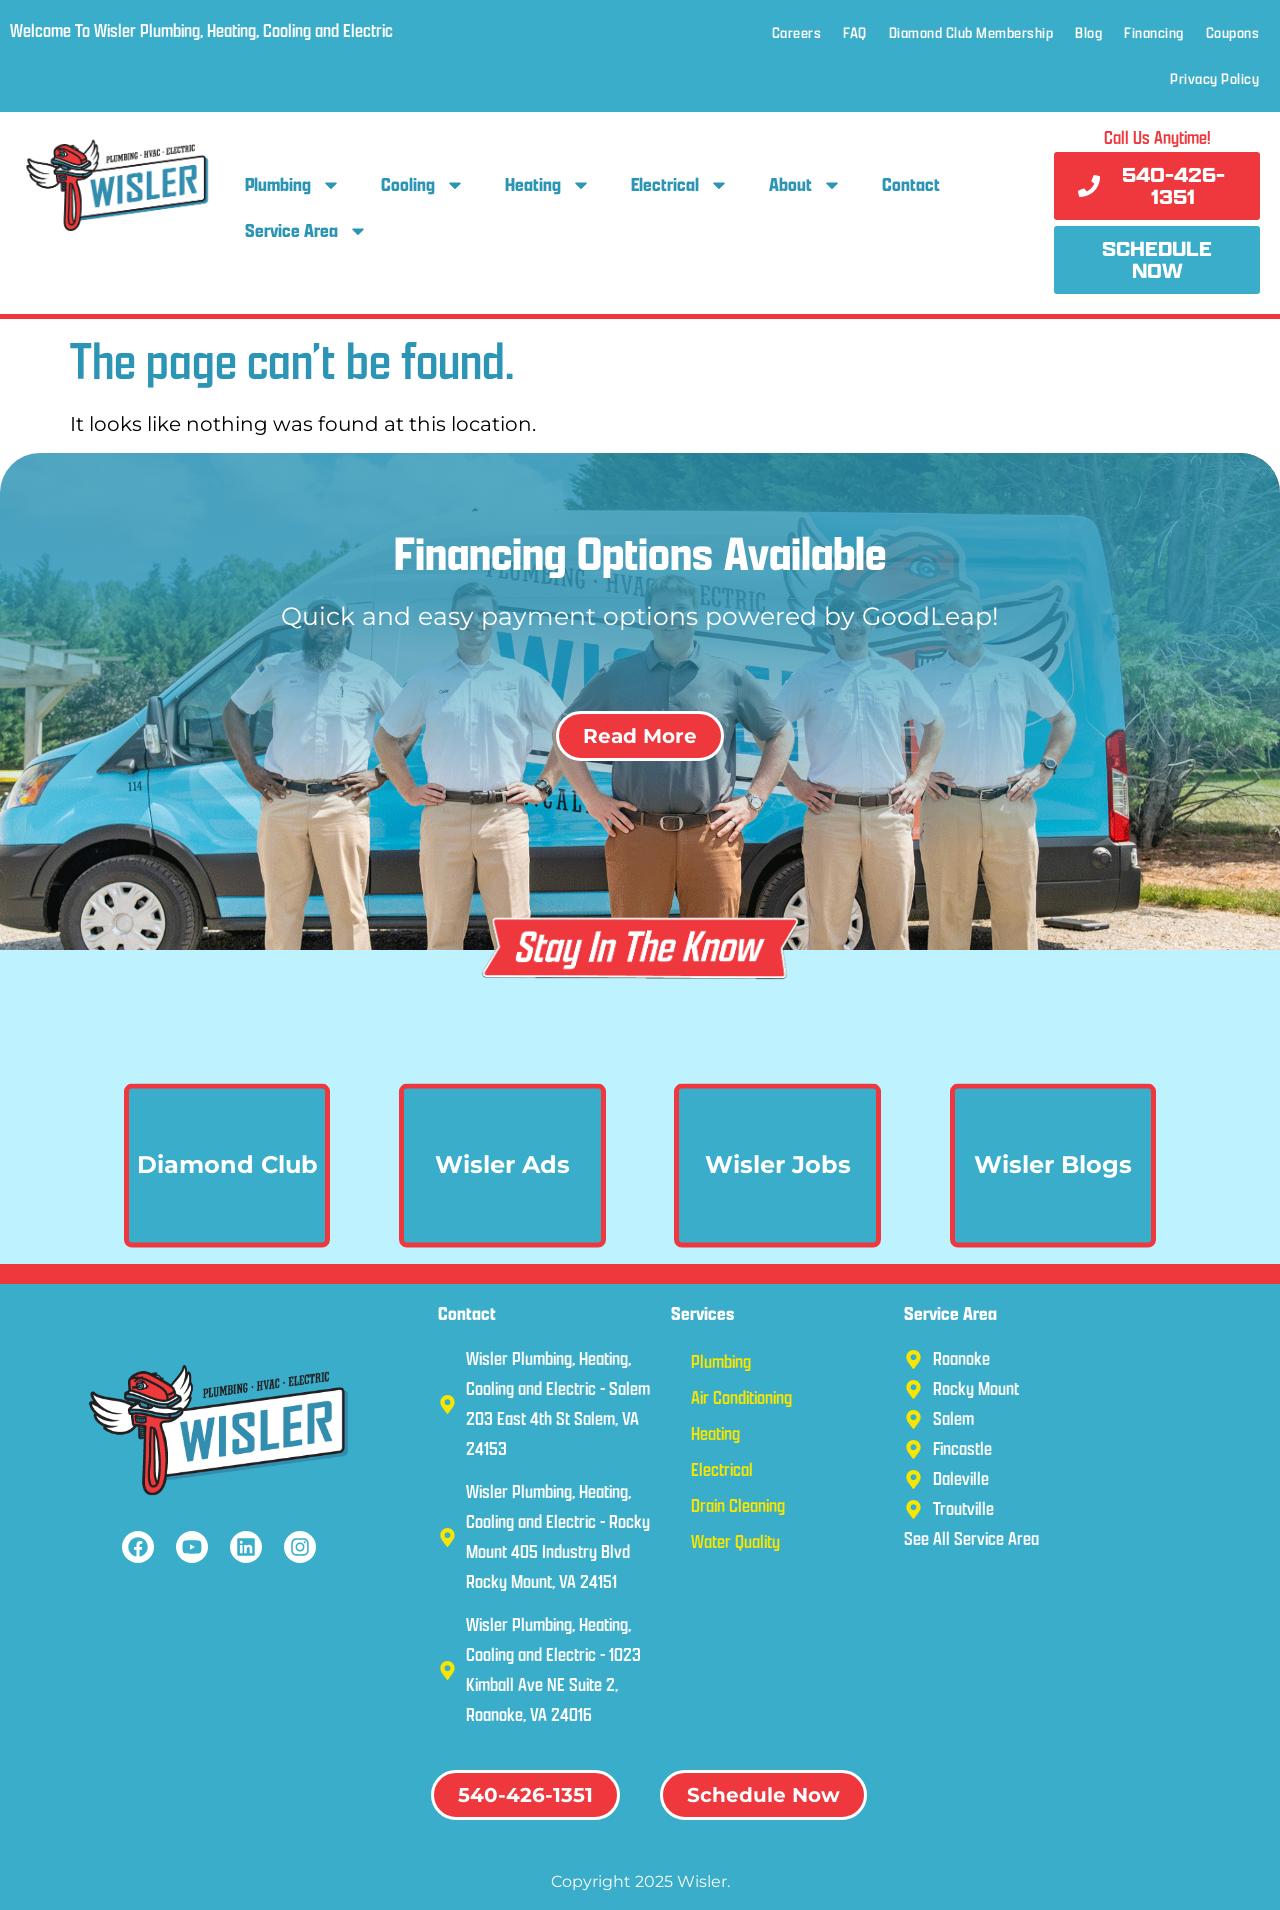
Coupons (1233, 32)
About (805, 185)
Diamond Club (227, 1206)
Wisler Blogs (1053, 1206)
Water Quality (735, 1541)
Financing (1154, 32)
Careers (797, 32)
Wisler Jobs (778, 1206)
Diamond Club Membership (971, 32)
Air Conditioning (741, 1397)
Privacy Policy (1214, 78)
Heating (548, 185)
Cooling (423, 185)
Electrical (680, 185)
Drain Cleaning (738, 1505)
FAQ (855, 32)
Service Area (306, 231)
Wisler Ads (502, 1206)
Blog (1088, 32)
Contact (911, 184)
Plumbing (293, 185)
